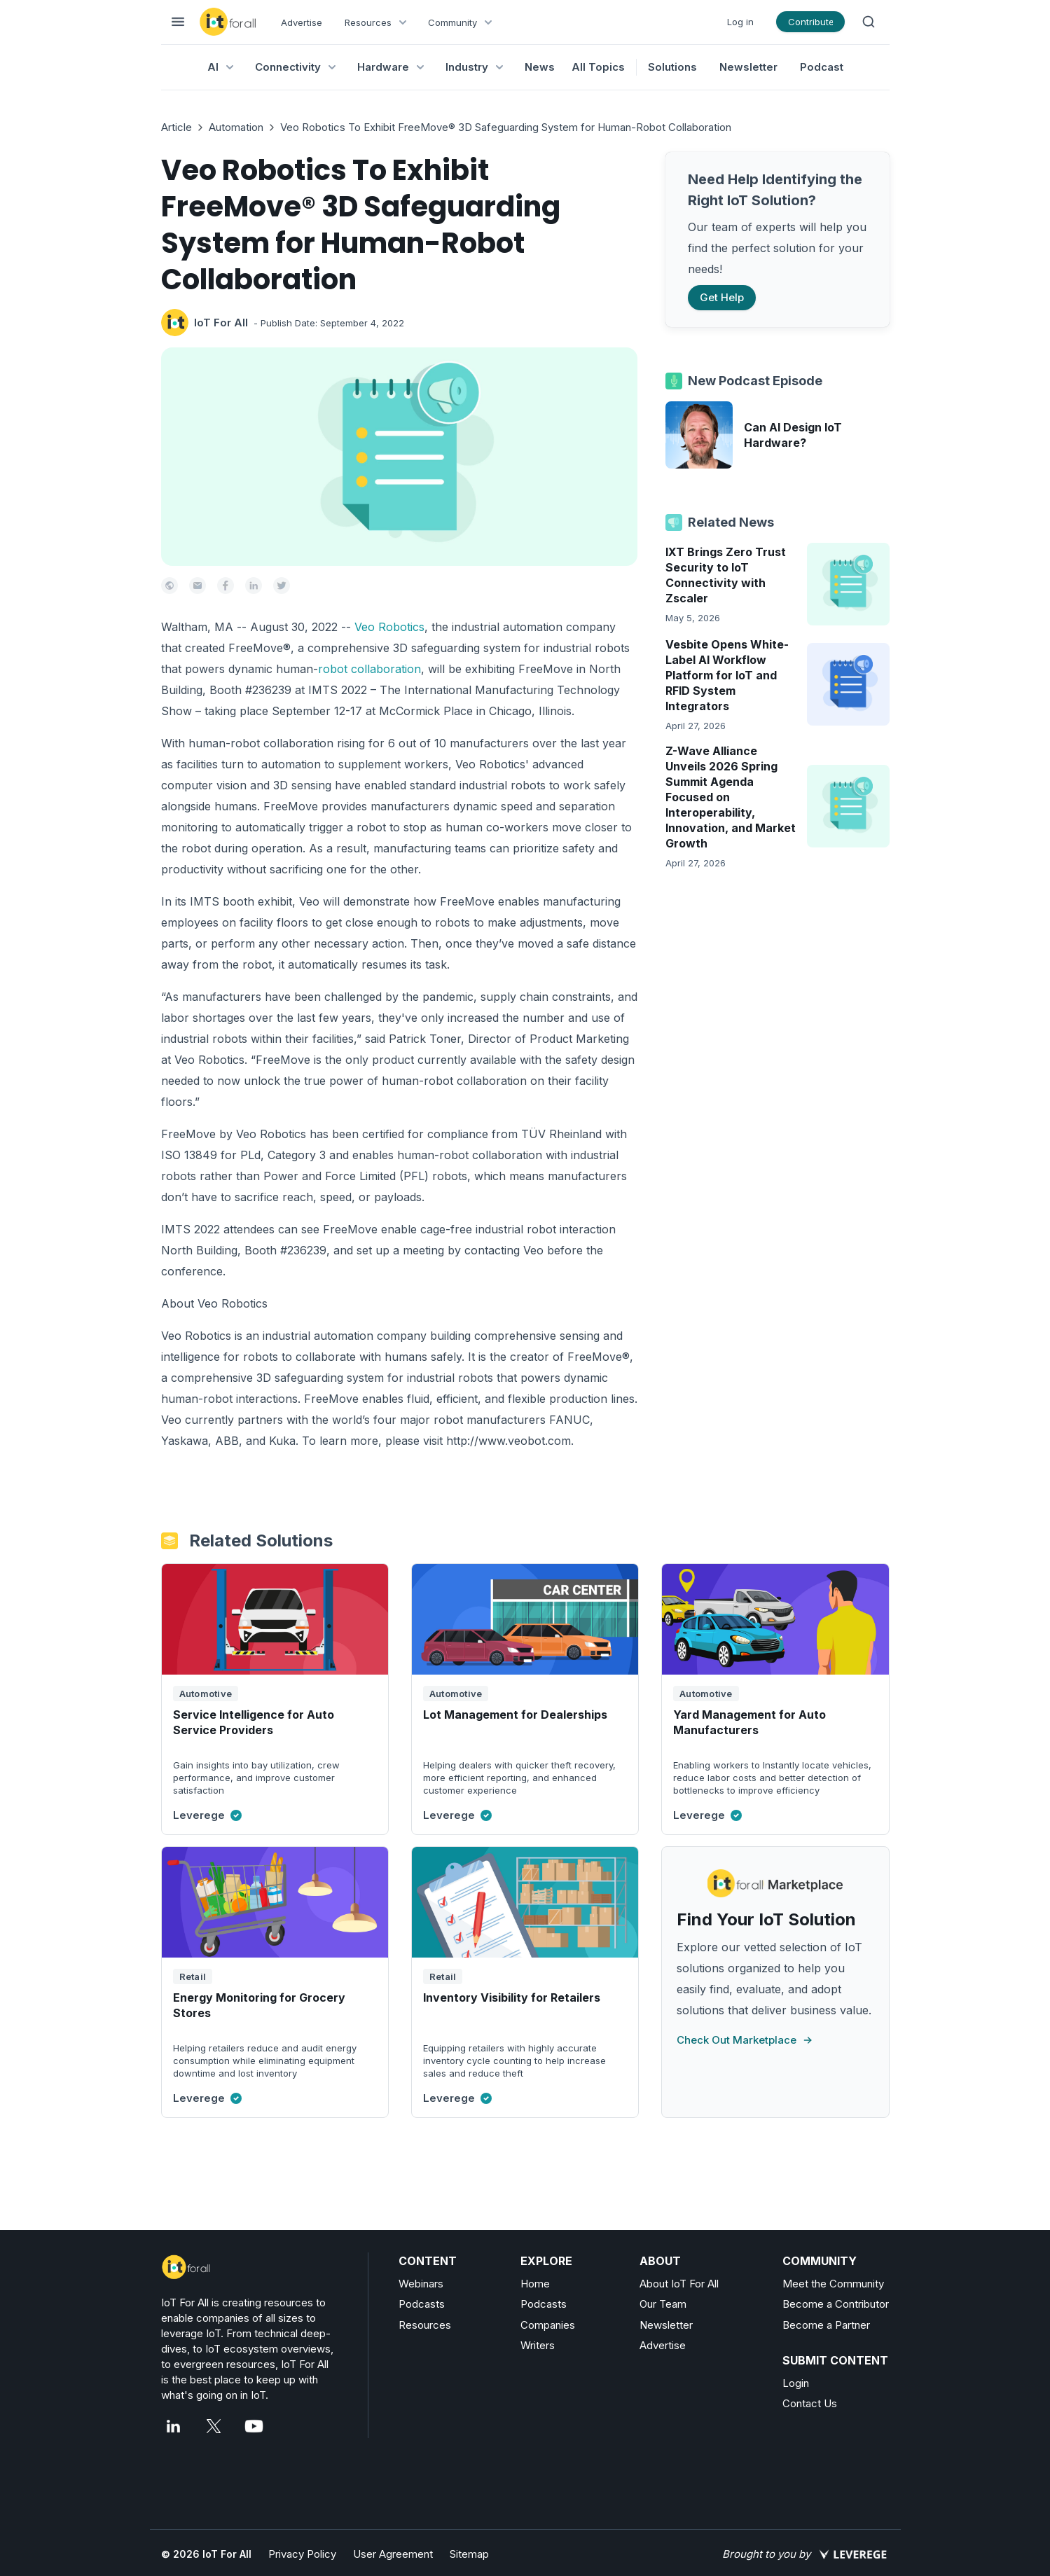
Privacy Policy (302, 2554)
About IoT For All (679, 2283)
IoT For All (221, 322)
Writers (537, 2345)
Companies (547, 2325)
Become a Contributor (835, 2304)
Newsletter (748, 67)
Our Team (663, 2304)
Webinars (421, 2283)
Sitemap (469, 2554)
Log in (740, 21)
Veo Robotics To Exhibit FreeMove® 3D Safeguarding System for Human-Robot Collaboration (505, 127)
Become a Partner (826, 2325)
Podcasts (422, 2304)
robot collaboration (369, 669)
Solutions (672, 67)
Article (176, 127)
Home (535, 2283)
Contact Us (809, 2403)
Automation (236, 127)
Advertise (301, 22)
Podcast (821, 67)
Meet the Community (833, 2283)
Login (795, 2383)
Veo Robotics (389, 627)
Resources (425, 2325)
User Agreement (393, 2554)
